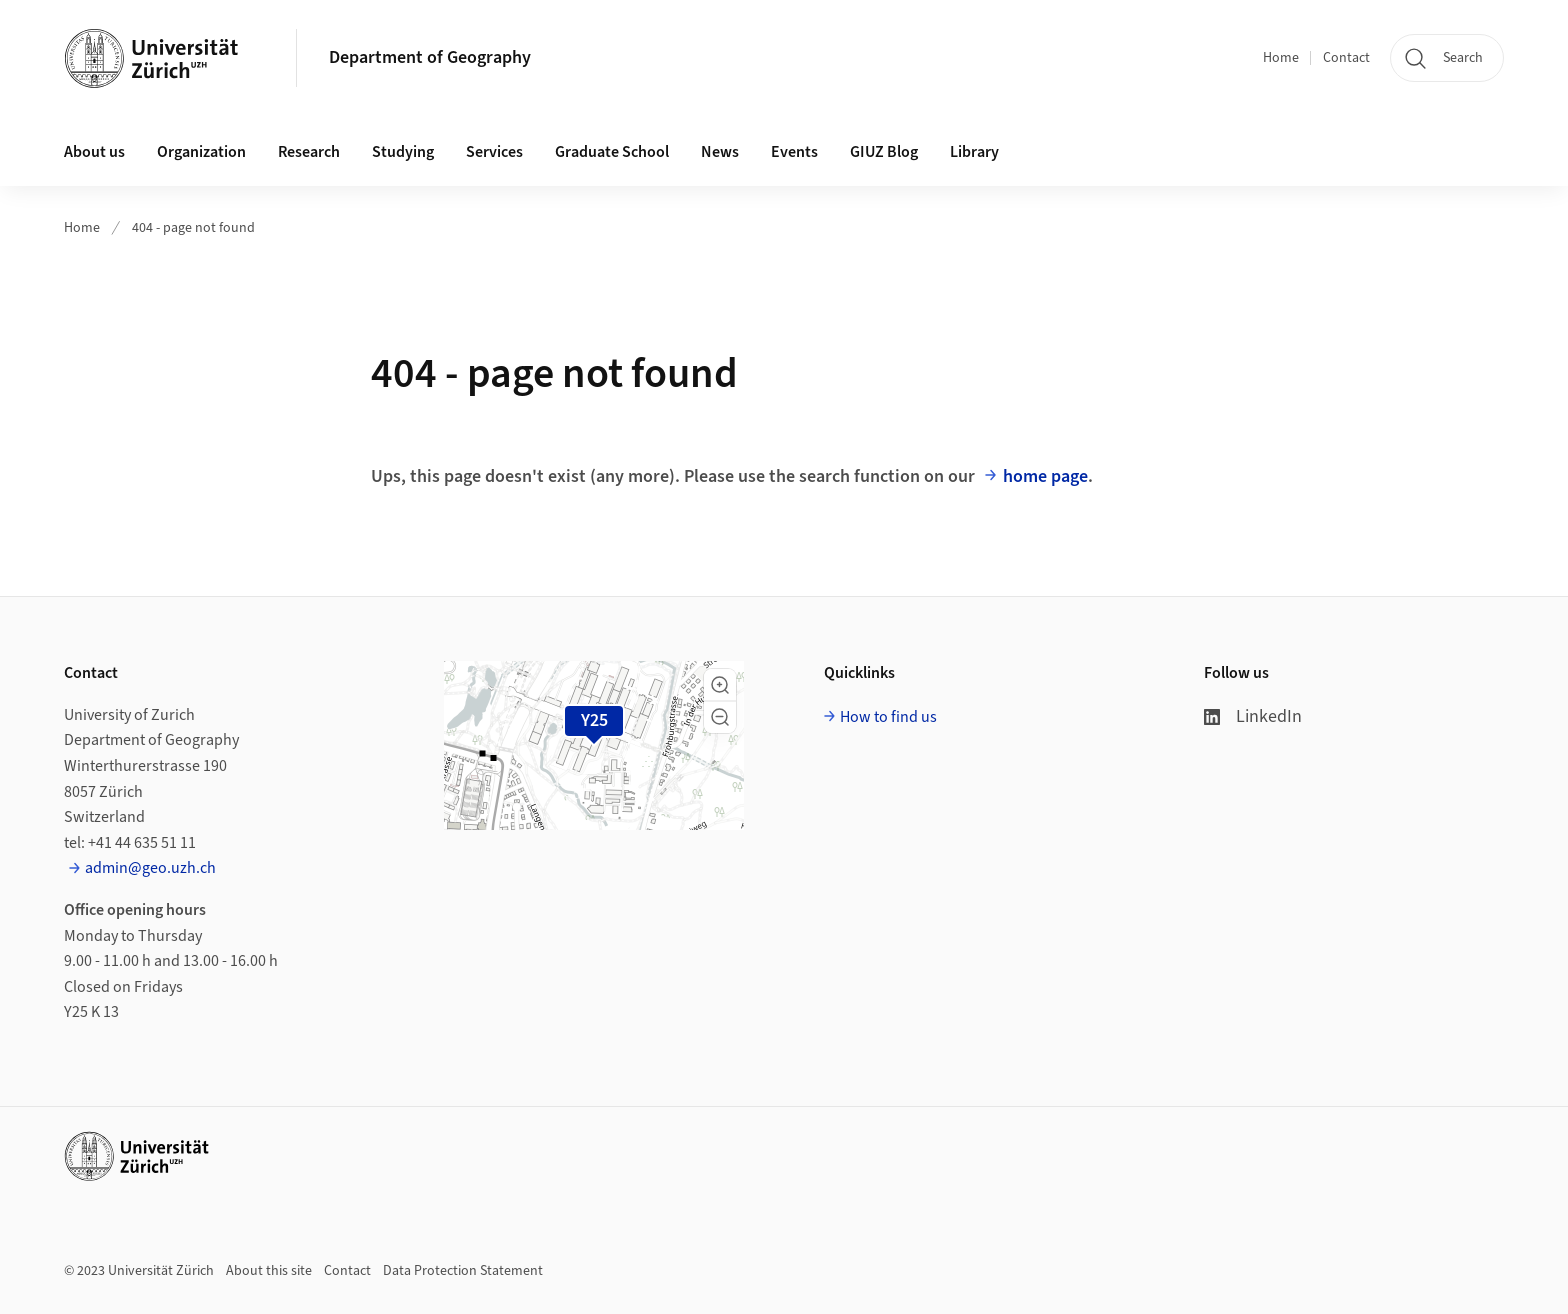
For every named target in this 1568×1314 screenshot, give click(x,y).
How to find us (888, 717)
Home (1281, 58)
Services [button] (494, 152)
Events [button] (794, 152)
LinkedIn (1253, 716)
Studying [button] (403, 152)
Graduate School (612, 152)
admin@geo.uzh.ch (150, 868)
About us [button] (94, 152)
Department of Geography (430, 57)
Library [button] (974, 152)
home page (1045, 476)
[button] (720, 685)
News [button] (720, 152)
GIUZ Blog (884, 152)
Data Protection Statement (463, 1271)
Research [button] (309, 152)
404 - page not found (193, 228)
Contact (1346, 58)
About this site (269, 1271)
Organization (201, 152)
